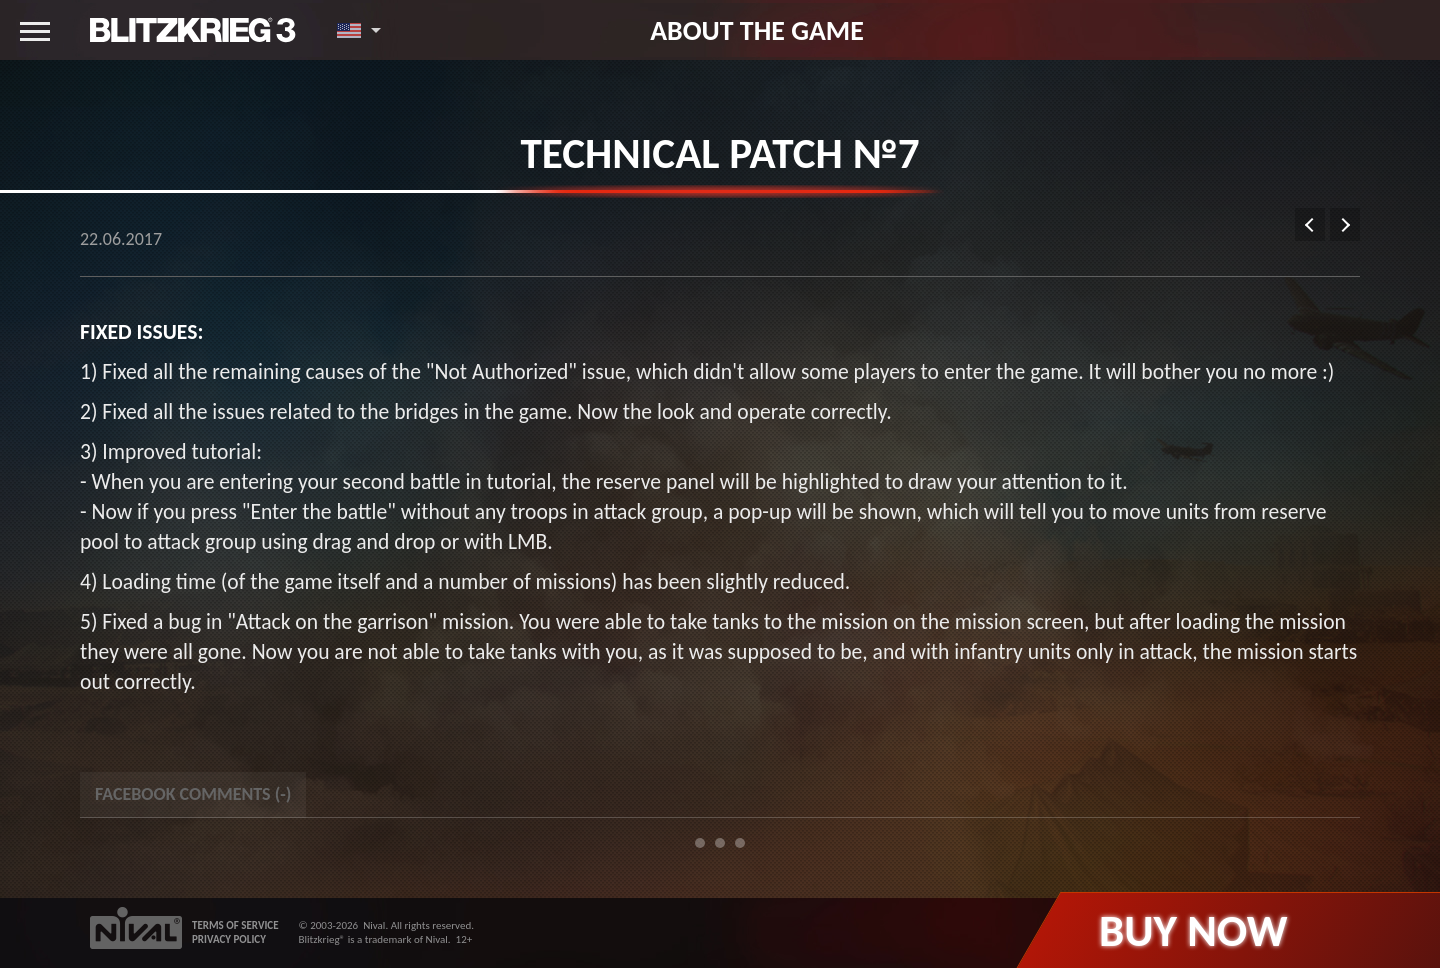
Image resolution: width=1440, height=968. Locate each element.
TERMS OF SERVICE (235, 925)
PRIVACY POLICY (229, 939)
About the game (757, 30)
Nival (374, 925)
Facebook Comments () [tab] (193, 794)
